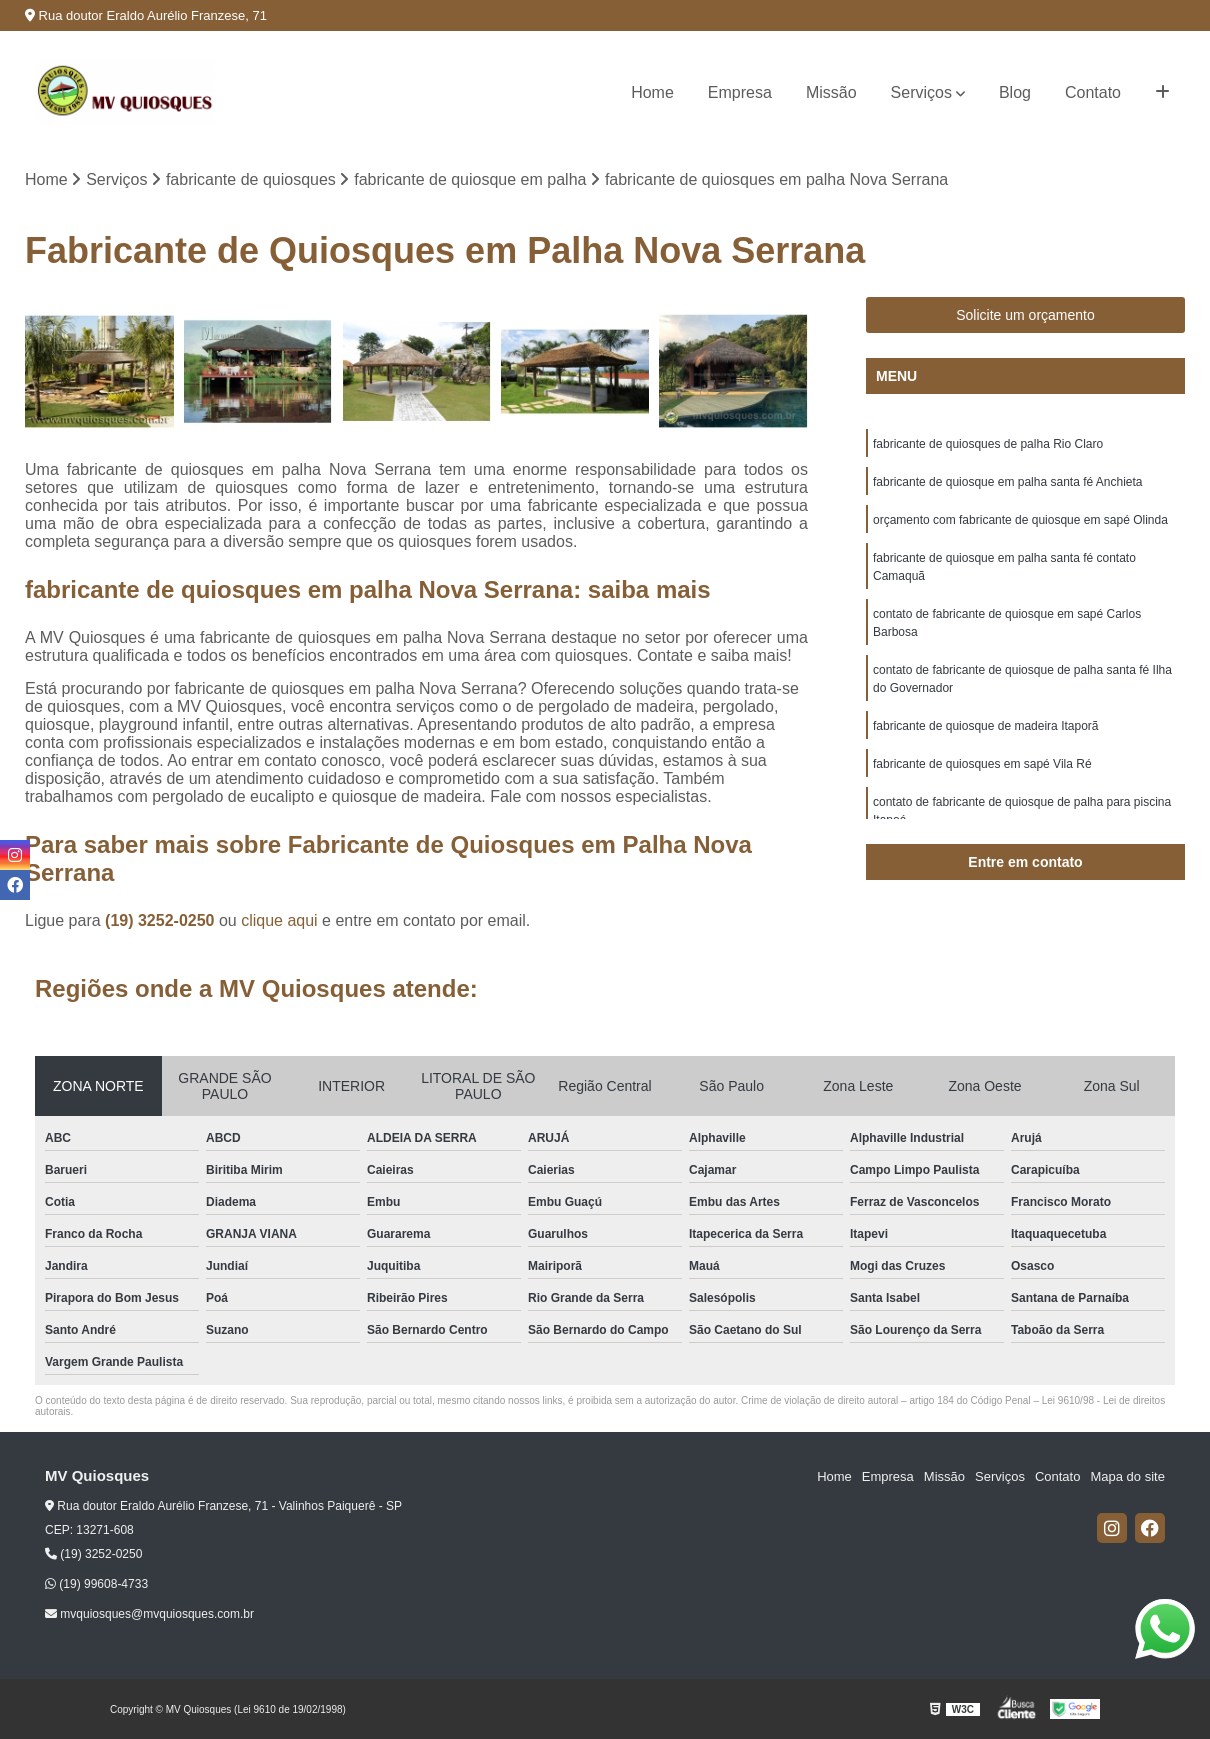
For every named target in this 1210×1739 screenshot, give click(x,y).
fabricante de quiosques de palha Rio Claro (988, 444)
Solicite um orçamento (1025, 315)
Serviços (921, 92)
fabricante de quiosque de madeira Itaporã (986, 726)
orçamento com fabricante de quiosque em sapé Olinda (1020, 520)
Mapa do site (1127, 1476)
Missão (831, 92)
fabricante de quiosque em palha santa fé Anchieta (1008, 482)
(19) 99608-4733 (96, 1584)
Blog (1015, 92)
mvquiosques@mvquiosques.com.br (149, 1614)
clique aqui (279, 920)
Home (652, 92)
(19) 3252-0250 (162, 920)
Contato (1093, 92)
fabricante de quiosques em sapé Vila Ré (982, 764)
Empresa (740, 92)
